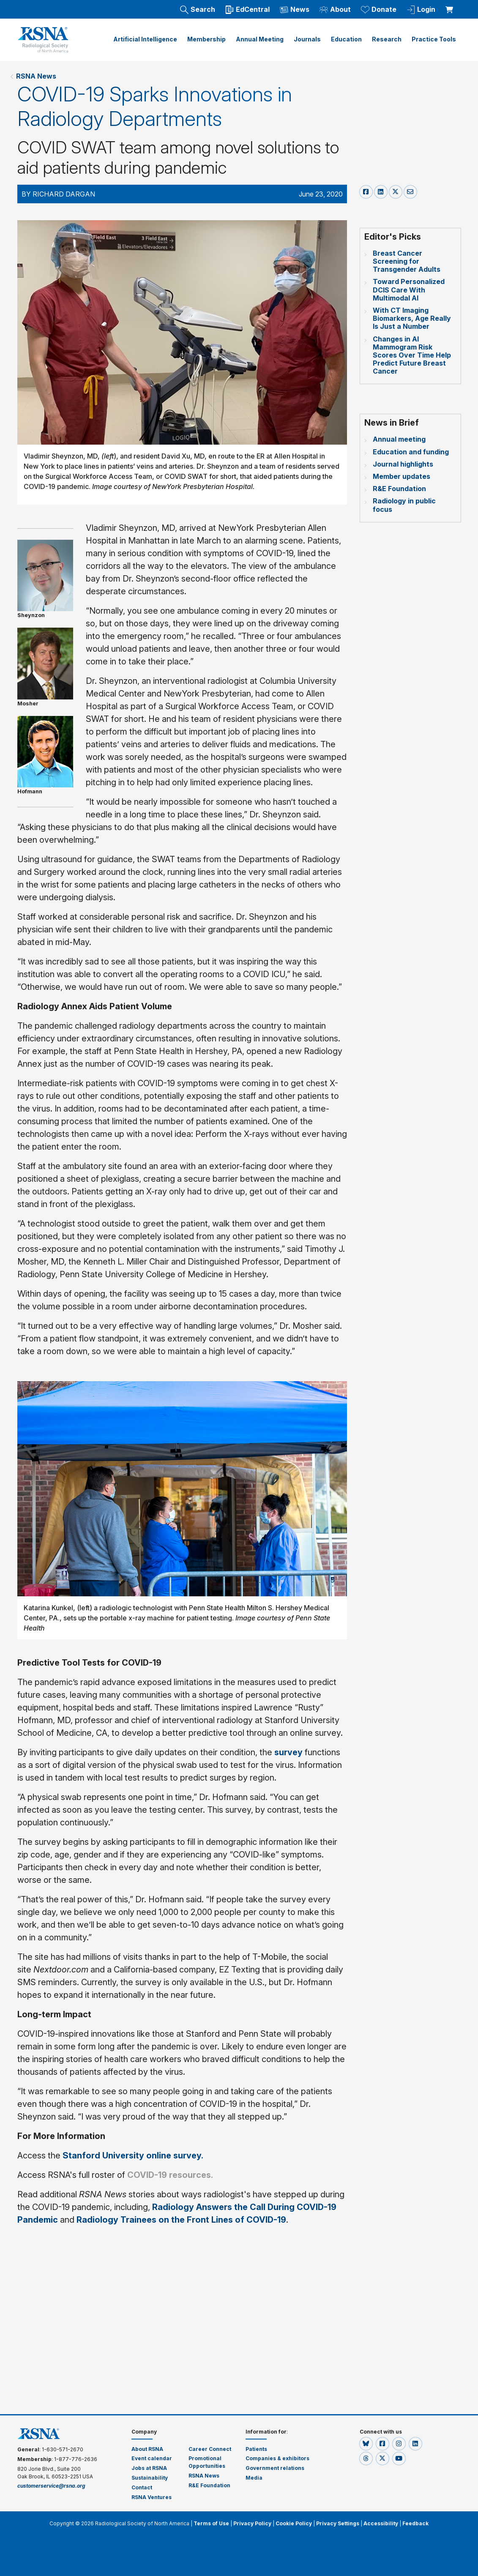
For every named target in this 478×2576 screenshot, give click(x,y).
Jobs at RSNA (149, 2468)
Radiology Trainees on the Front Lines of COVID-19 (181, 2220)
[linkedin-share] (381, 191)
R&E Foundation (209, 2485)
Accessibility (380, 2523)
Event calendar (152, 2458)
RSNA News (36, 76)
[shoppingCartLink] (450, 5)
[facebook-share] (367, 191)
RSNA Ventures (151, 2497)
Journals (307, 39)
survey (289, 1752)
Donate (378, 9)
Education (346, 39)
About (335, 9)
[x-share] (396, 191)
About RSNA (147, 2449)
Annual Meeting (260, 39)
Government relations (275, 2468)
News (294, 9)
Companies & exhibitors (277, 2458)
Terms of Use (211, 2523)
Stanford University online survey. (134, 2155)
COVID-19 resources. (170, 2175)
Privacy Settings (337, 2523)
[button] (367, 2443)
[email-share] (410, 191)
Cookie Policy (294, 2523)
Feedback (415, 2523)
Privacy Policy (252, 2523)
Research (387, 39)
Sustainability (149, 2478)
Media (254, 2478)
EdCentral (247, 9)
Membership (206, 39)
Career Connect (209, 2449)
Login (421, 9)
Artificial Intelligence (145, 39)
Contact (141, 2487)
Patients (256, 2449)
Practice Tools (434, 39)
